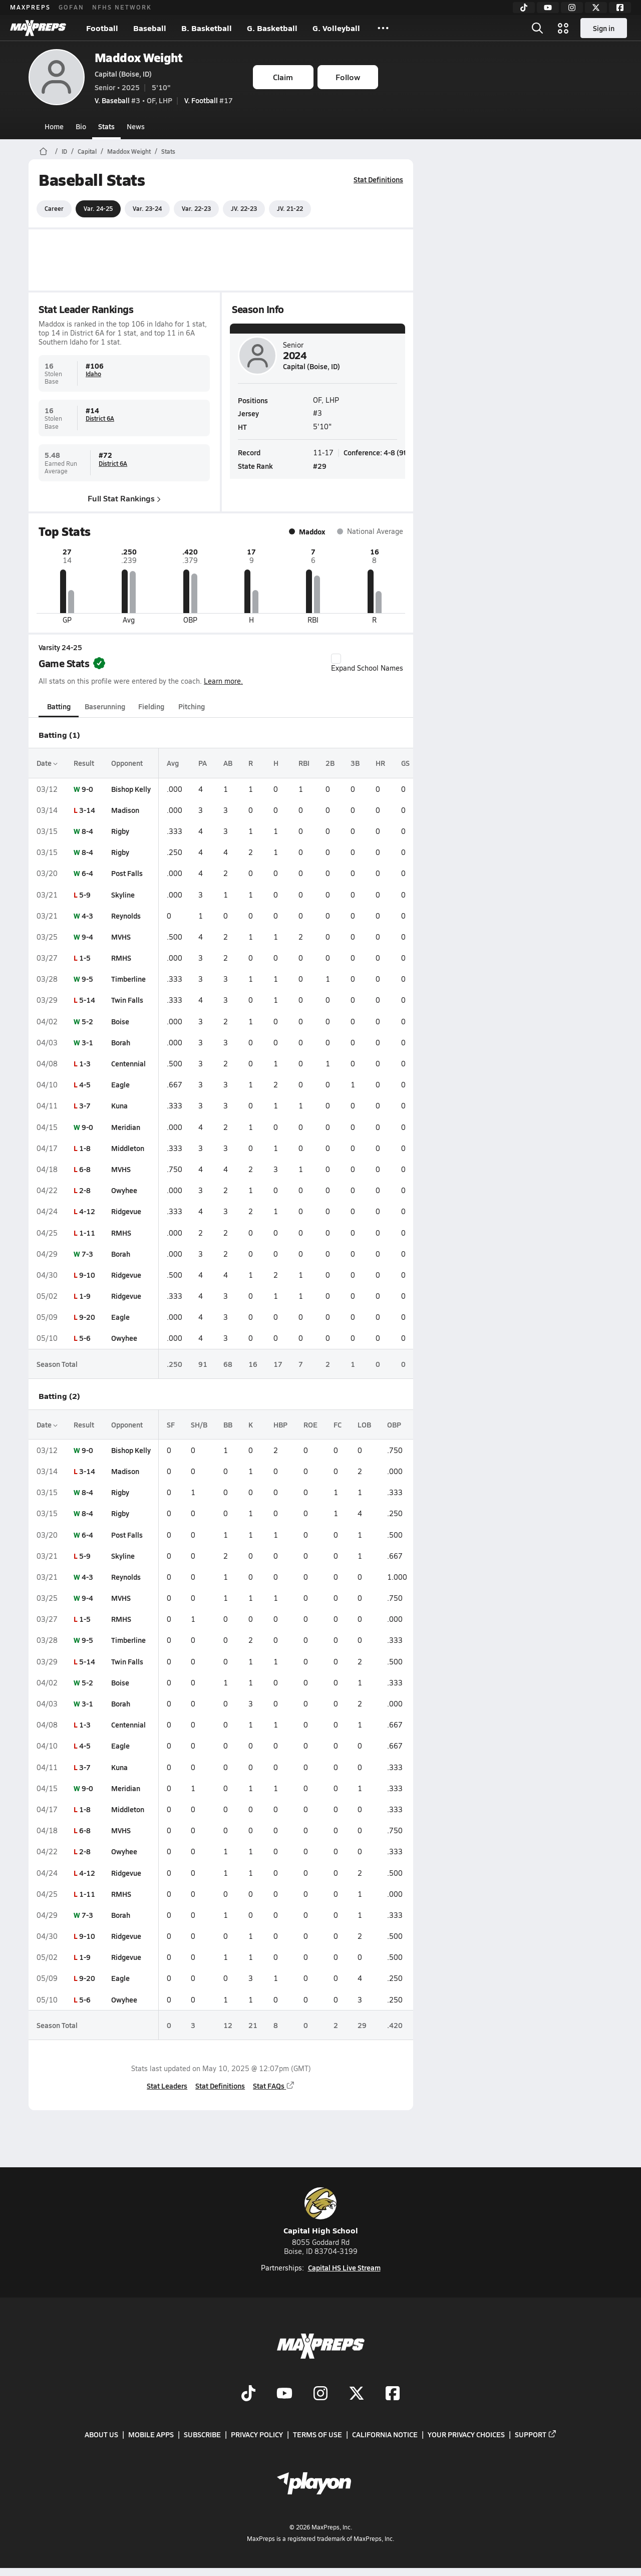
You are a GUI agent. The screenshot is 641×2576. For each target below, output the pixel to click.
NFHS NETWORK (122, 7)
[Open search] (537, 28)
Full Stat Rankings (124, 497)
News (136, 126)
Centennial (128, 1063)
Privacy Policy (257, 2434)
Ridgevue (126, 1211)
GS (405, 762)
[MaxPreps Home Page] (43, 151)
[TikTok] (524, 7)
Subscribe (202, 2434)
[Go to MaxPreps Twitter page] (357, 2394)
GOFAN (71, 7)
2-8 (85, 1190)
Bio (81, 126)
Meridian (125, 1127)
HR (380, 762)
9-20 (87, 1317)
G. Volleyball (336, 28)
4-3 (87, 916)
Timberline (128, 979)
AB (227, 762)
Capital (87, 151)
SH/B (199, 1424)
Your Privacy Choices (466, 2434)
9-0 (87, 789)
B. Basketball (206, 28)
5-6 (85, 1338)
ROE (310, 1424)
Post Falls (127, 873)
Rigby (120, 831)
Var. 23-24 (147, 208)
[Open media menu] (563, 28)
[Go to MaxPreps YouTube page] (284, 2394)
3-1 (87, 1042)
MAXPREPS (30, 7)
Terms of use (317, 2434)
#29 (320, 466)
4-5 (85, 1084)
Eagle (120, 1084)
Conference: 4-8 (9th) (378, 452)
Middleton (127, 1148)
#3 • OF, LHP (133, 100)
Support (536, 2434)
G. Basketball (272, 28)
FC (338, 1424)
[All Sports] (383, 28)
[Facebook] (620, 7)
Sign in (603, 28)
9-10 (87, 1275)
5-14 (87, 1000)
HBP (280, 1424)
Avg (173, 762)
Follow (348, 77)
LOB (364, 1424)
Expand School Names (367, 663)
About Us (101, 2434)
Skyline (123, 895)
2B (330, 762)
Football (102, 28)
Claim (283, 77)
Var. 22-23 (196, 208)
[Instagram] (572, 7)
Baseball (149, 28)
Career (54, 208)
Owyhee (124, 1190)
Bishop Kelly (131, 789)
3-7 (85, 1105)
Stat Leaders (167, 2085)
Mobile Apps (151, 2434)
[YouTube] (548, 7)
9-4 (87, 937)
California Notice (385, 2434)
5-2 (87, 1021)
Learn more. (223, 681)
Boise (120, 1021)
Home (54, 126)
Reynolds (126, 916)
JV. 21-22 (290, 208)
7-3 (87, 1254)
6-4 (87, 873)
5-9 (85, 895)
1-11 (87, 1233)
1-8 (85, 1148)
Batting (58, 706)
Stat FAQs (274, 2085)
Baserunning (105, 706)
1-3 (85, 1063)
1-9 (85, 1296)
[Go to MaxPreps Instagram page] (320, 2394)
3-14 (87, 810)
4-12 (87, 1211)
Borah (120, 1042)
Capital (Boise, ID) (123, 73)
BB (227, 1424)
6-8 (85, 1169)
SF (171, 1424)
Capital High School (320, 2211)
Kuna (119, 1105)
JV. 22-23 (244, 208)
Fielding (151, 706)
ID (64, 151)
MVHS (121, 937)
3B (355, 762)
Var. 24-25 (98, 208)
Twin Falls (127, 1000)
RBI (303, 762)
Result (84, 762)
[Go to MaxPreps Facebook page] (393, 2394)
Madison (125, 810)
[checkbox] (336, 659)
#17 (208, 100)
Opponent (127, 762)
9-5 (87, 979)
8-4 (87, 831)
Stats (106, 126)
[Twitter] (596, 7)
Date (47, 762)
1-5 (85, 958)
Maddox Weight (139, 57)
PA (202, 762)
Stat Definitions (378, 179)
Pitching (191, 706)
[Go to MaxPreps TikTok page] (248, 2394)
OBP (394, 1424)
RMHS (121, 958)
